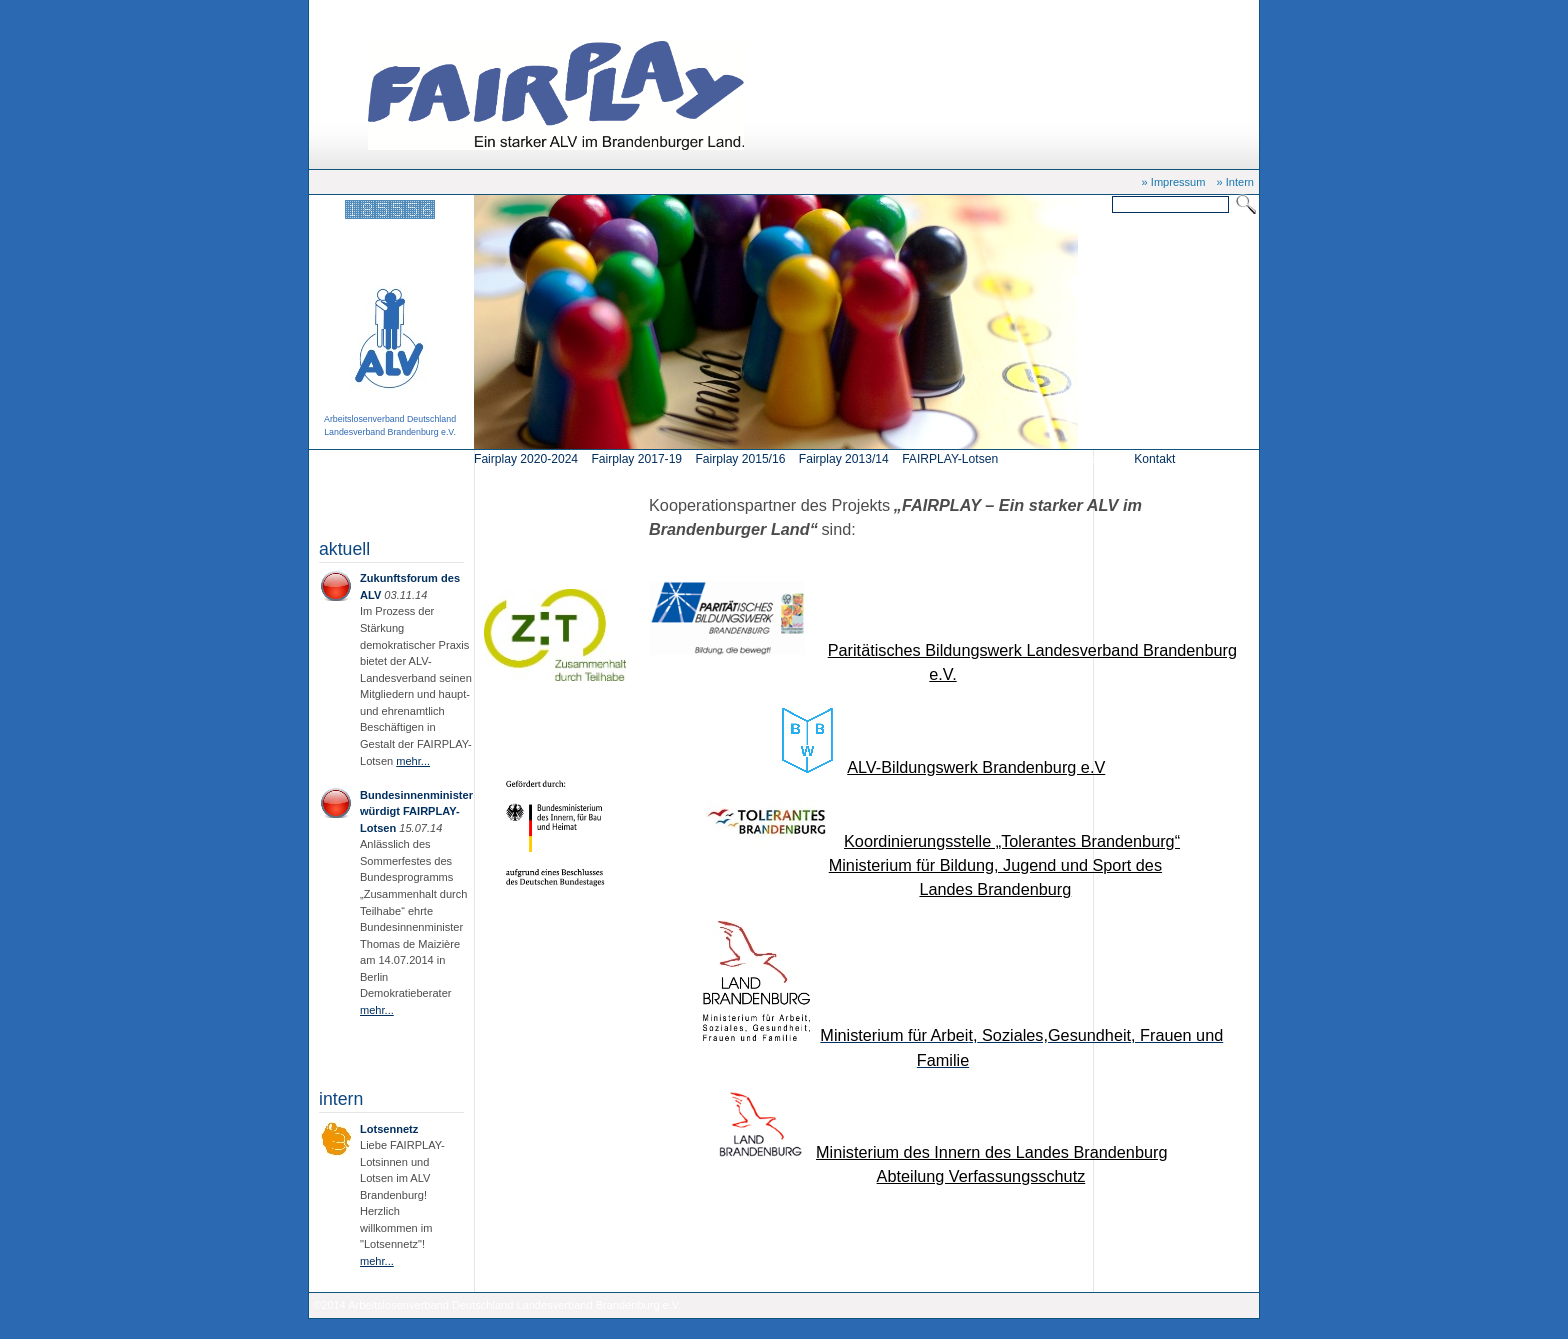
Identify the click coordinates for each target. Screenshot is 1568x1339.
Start (391, 12)
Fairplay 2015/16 (740, 459)
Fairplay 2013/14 (844, 459)
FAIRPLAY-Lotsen (950, 459)
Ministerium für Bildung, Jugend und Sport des (995, 865)
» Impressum (1174, 182)
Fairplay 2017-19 (636, 459)
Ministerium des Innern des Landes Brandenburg (991, 1152)
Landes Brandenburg (995, 889)
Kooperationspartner (463, 12)
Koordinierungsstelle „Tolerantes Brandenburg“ (1012, 841)
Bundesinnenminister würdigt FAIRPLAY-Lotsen (416, 811)
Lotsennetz (389, 1129)
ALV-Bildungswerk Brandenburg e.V (976, 767)
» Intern (1235, 182)
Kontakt (1154, 459)
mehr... (413, 761)
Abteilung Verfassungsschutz (981, 1176)
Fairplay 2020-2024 (526, 459)
